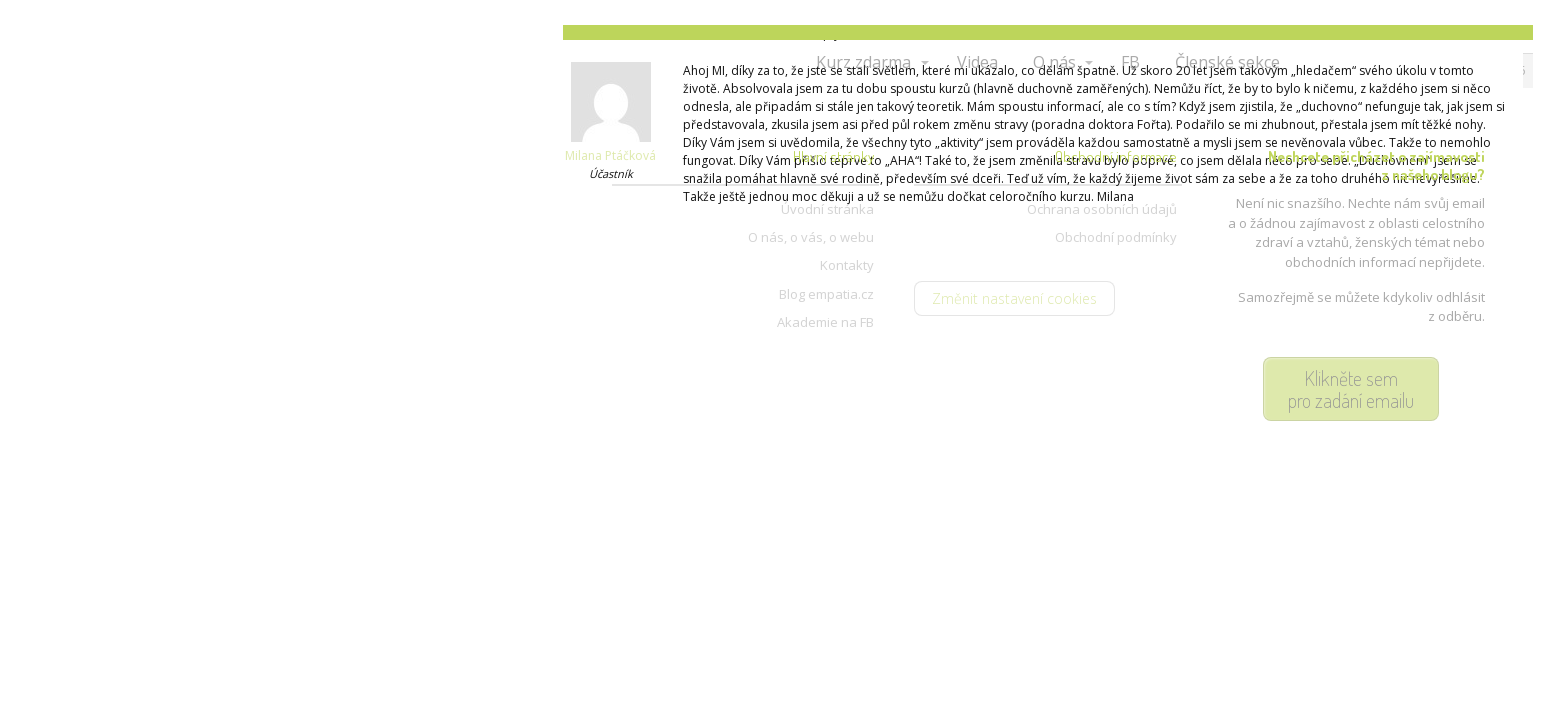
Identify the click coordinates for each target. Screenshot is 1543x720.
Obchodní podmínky (1116, 237)
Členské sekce (1227, 62)
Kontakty (847, 265)
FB (1130, 62)
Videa (977, 62)
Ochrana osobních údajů (1102, 209)
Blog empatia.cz (826, 294)
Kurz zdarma (863, 62)
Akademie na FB (825, 322)
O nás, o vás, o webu (811, 237)
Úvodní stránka (827, 209)
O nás (1054, 62)
